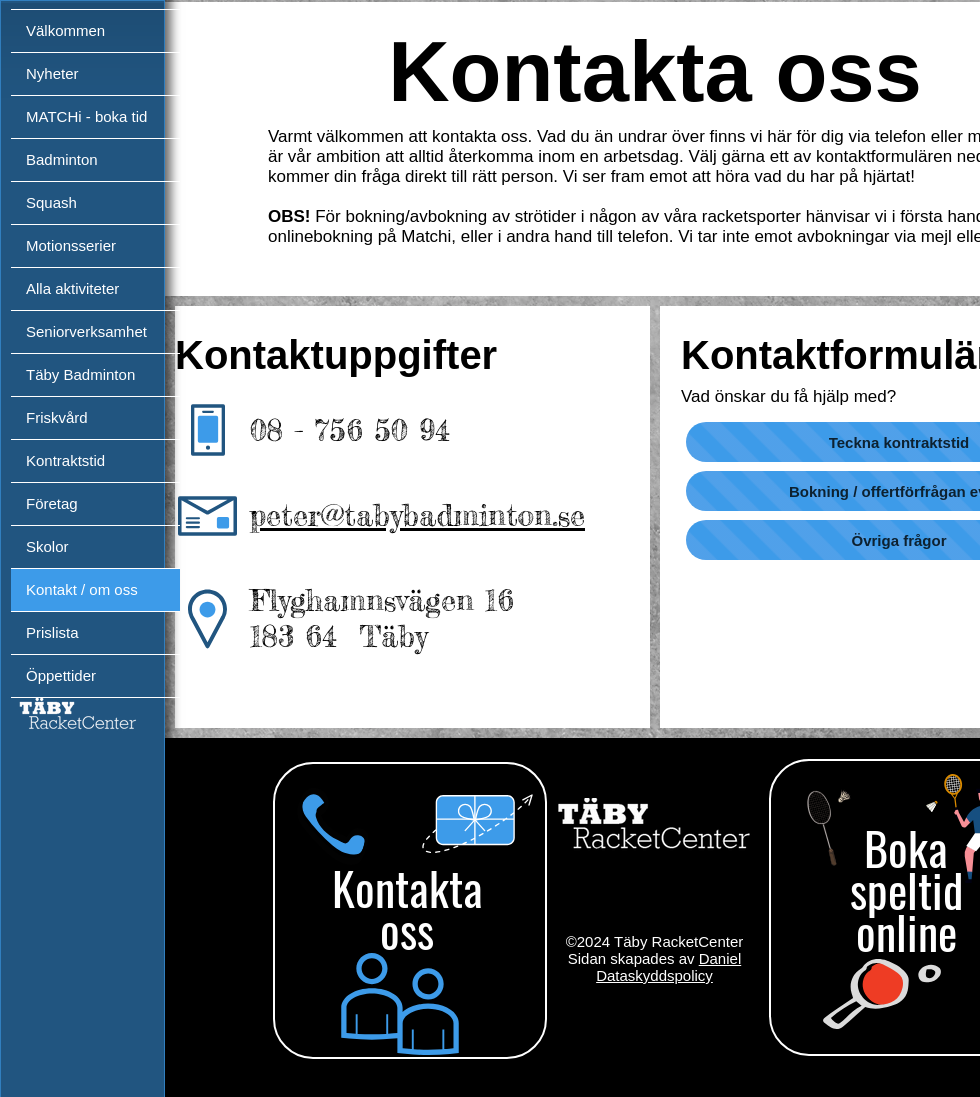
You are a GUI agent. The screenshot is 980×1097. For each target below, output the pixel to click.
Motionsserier (71, 245)
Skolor (47, 546)
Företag (52, 503)
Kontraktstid (65, 460)
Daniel (720, 958)
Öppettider (61, 675)
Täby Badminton (80, 374)
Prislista (52, 632)
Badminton (62, 159)
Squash (51, 202)
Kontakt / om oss (82, 589)
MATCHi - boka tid (86, 116)
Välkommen (65, 30)
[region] (407, 916)
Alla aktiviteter (72, 288)
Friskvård (57, 417)
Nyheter (52, 73)
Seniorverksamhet (86, 331)
